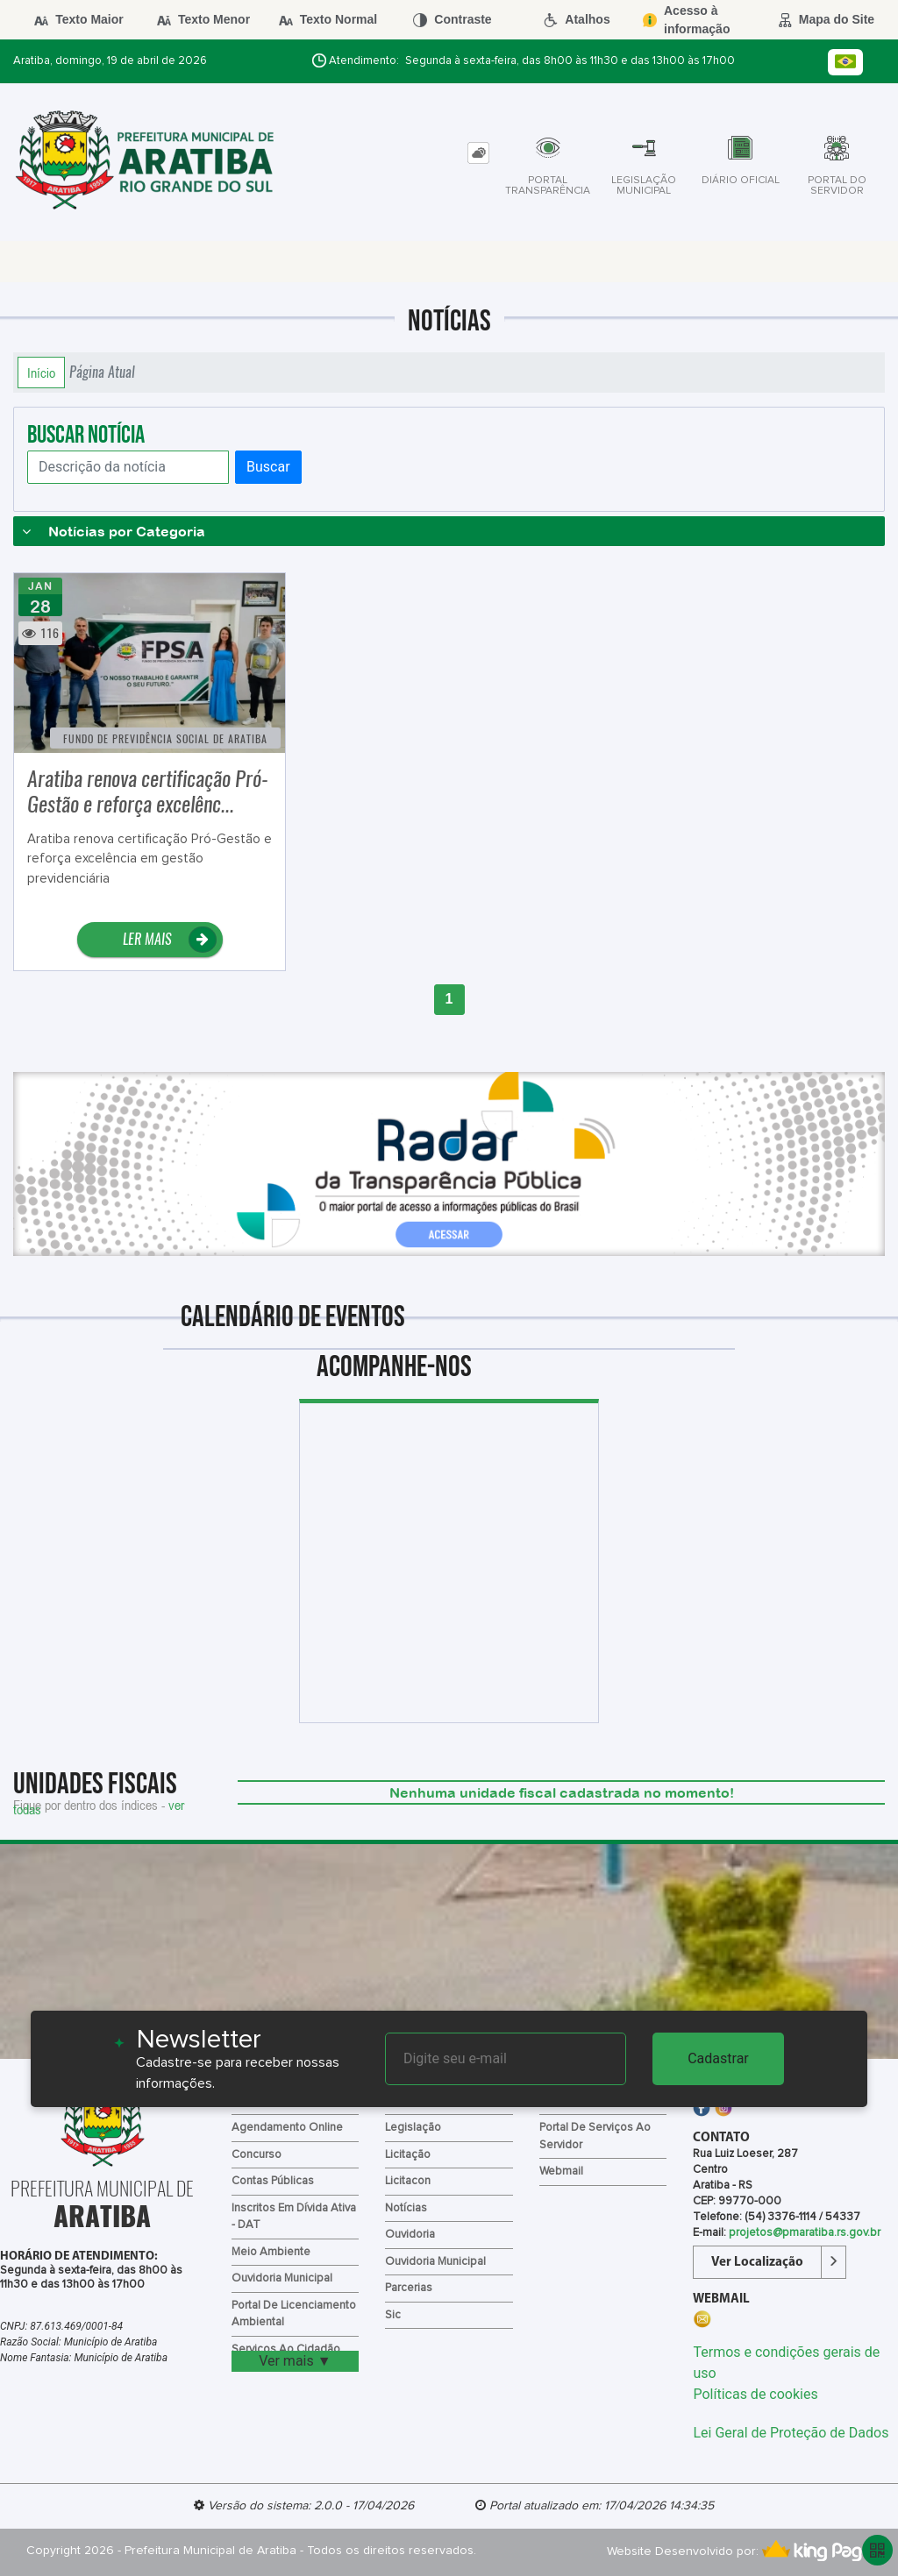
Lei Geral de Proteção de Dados (790, 2432)
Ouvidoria (410, 2234)
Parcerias (408, 2288)
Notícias (406, 2208)
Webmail (561, 2171)
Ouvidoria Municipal (282, 2278)
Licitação (408, 2155)
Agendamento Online (287, 2127)
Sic (393, 2315)
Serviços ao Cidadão (286, 2349)
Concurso (257, 2155)
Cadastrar (718, 2058)
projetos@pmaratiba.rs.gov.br (804, 2233)
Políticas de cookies (755, 2394)
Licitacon (408, 2181)
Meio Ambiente (271, 2252)
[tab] (478, 153)
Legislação (413, 2127)
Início (41, 372)
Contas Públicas (273, 2181)
